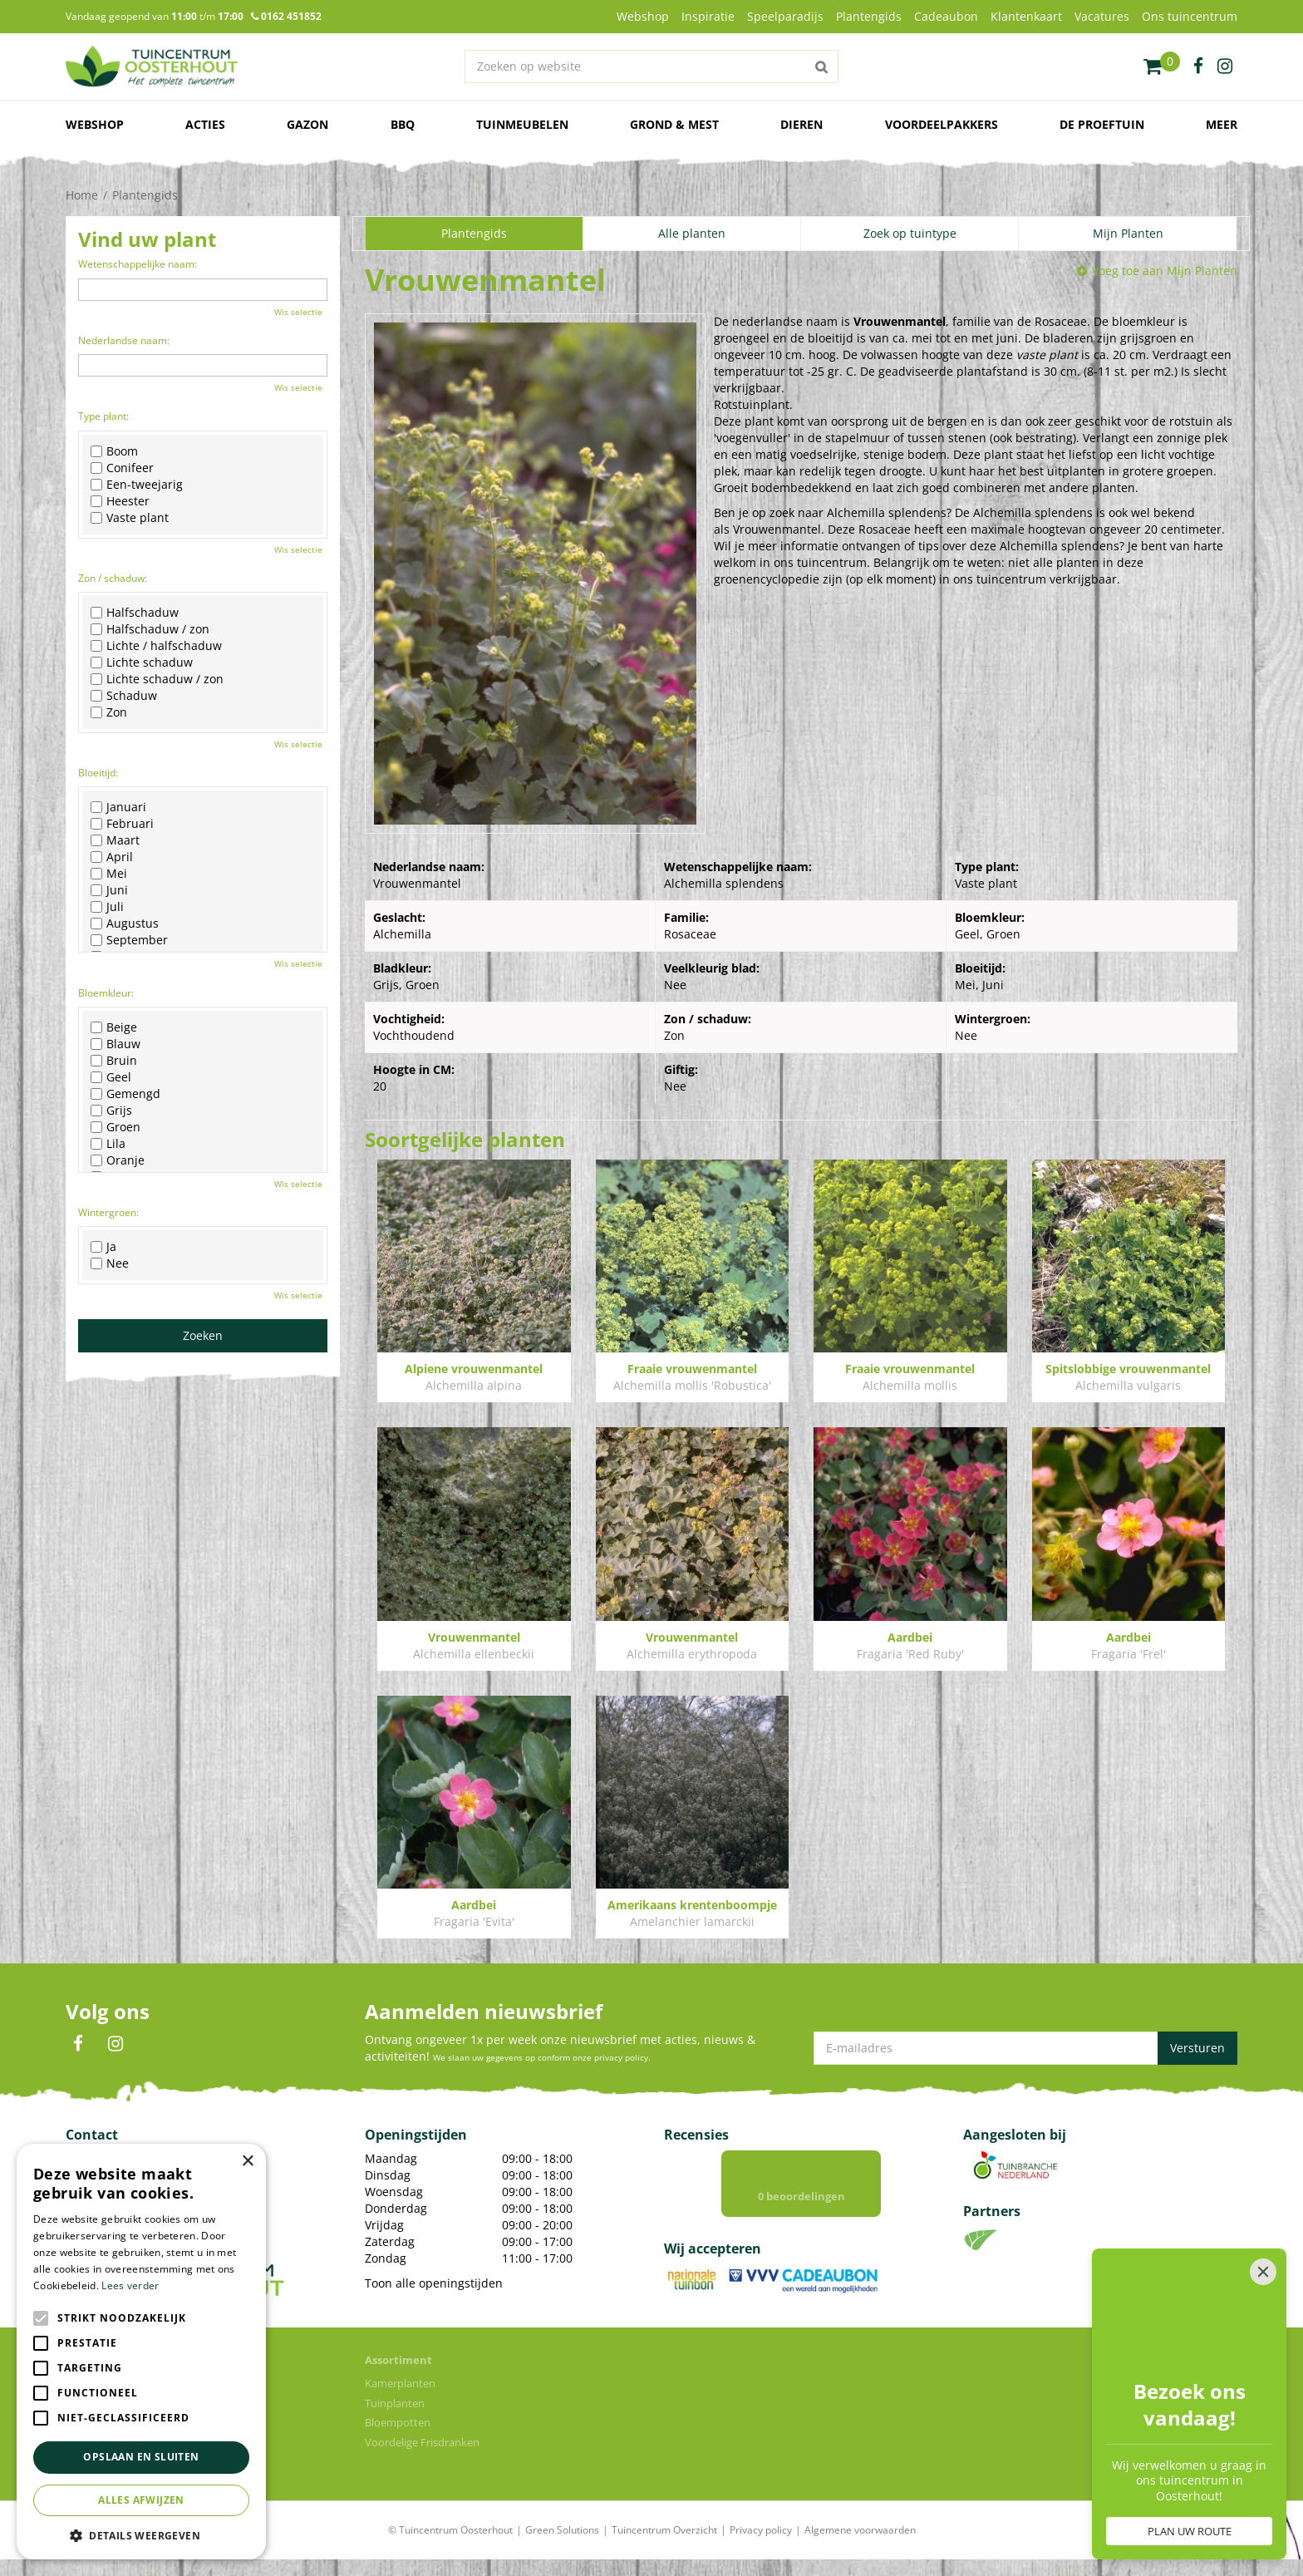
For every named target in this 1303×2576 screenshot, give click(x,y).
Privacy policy (761, 2530)
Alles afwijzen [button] (141, 2500)
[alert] (141, 2351)
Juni (109, 890)
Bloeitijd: (98, 772)
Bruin (114, 1060)
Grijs (111, 1110)
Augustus (125, 923)
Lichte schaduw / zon (157, 679)
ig (1224, 66)
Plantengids (474, 233)
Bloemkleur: (106, 993)
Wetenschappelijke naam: (137, 264)
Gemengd (125, 1094)
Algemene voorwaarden (860, 2530)
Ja (103, 1247)
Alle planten (691, 233)
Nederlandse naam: (124, 340)
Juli (107, 907)
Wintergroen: (108, 1212)
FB (78, 2044)
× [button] (247, 2161)
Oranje (118, 1160)
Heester (120, 501)
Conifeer (122, 468)
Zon (109, 712)
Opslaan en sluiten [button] (141, 2457)
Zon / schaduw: (112, 578)
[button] (141, 2535)
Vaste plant (130, 518)
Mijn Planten (1128, 233)
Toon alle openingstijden (434, 2283)
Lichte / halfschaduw (156, 646)
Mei (109, 873)
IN (115, 2044)
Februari (122, 824)
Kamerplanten (400, 2383)
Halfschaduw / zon (150, 629)
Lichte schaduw (142, 662)
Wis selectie (298, 312)
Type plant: (103, 416)
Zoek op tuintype (909, 233)
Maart (115, 840)
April (112, 857)
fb (1198, 66)
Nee (110, 1263)
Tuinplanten (395, 2403)
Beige (114, 1027)
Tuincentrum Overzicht (664, 2530)
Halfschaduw (135, 612)
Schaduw (124, 696)
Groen (115, 1127)
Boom (114, 451)
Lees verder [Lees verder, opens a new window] (130, 2285)
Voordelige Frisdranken (422, 2442)
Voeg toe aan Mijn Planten (1164, 270)
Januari (118, 807)
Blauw (115, 1044)
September (129, 940)
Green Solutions (562, 2530)
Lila (108, 1144)
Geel (111, 1077)
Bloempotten (397, 2422)
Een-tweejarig (137, 484)
